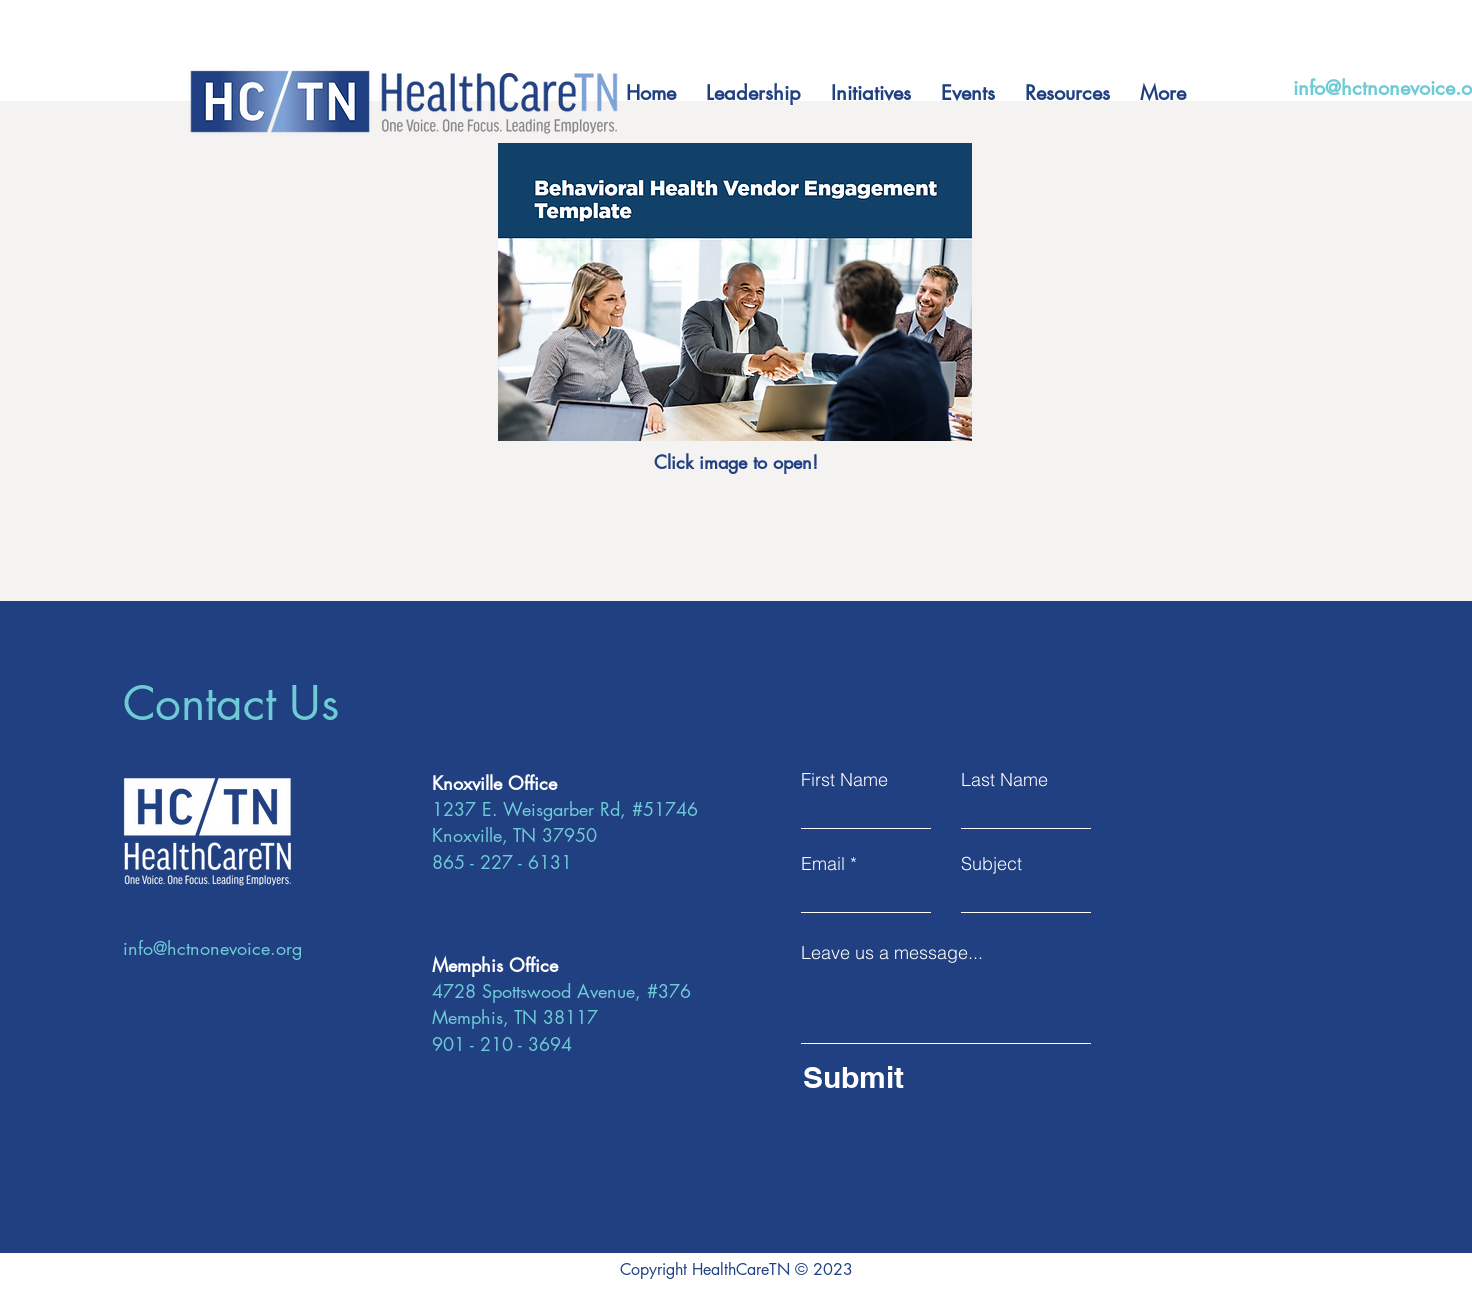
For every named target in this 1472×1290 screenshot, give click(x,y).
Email (823, 864)
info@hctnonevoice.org (212, 948)
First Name (844, 780)
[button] (968, 93)
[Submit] (940, 1077)
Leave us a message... (892, 953)
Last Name (1004, 780)
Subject (991, 864)
